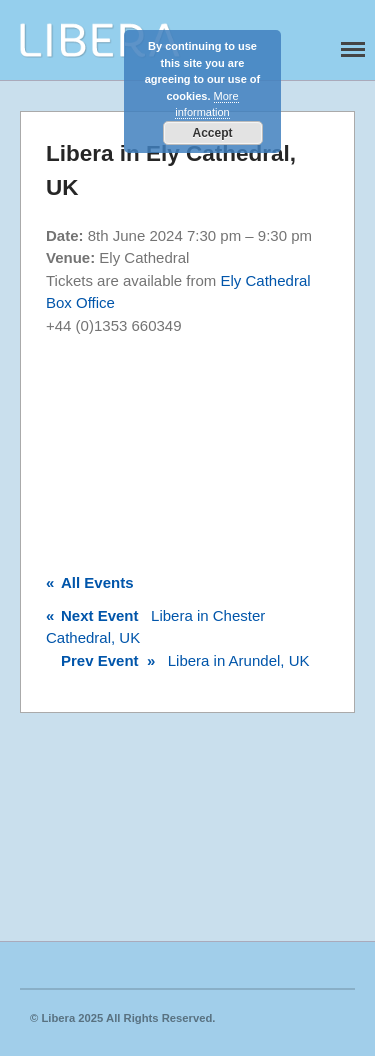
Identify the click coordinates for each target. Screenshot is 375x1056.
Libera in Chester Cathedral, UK (155, 627)
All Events (90, 582)
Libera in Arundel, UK (177, 660)
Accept (212, 133)
